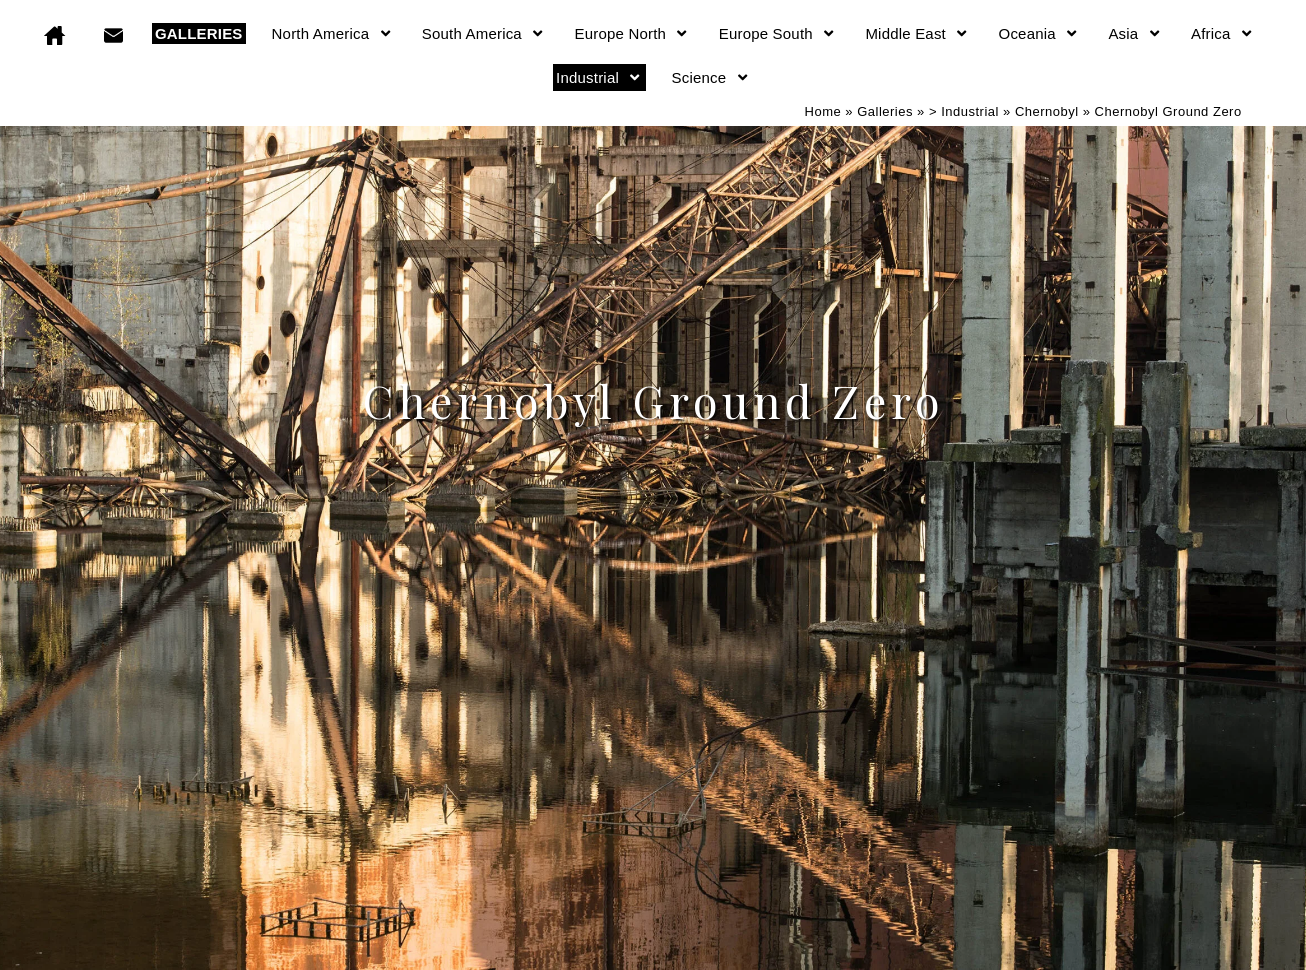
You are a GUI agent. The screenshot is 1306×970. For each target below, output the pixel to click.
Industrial (599, 77)
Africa (1222, 33)
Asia (1135, 33)
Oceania (1039, 33)
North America (332, 33)
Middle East (917, 33)
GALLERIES (199, 33)
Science (711, 77)
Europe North (632, 33)
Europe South (778, 33)
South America (484, 33)
